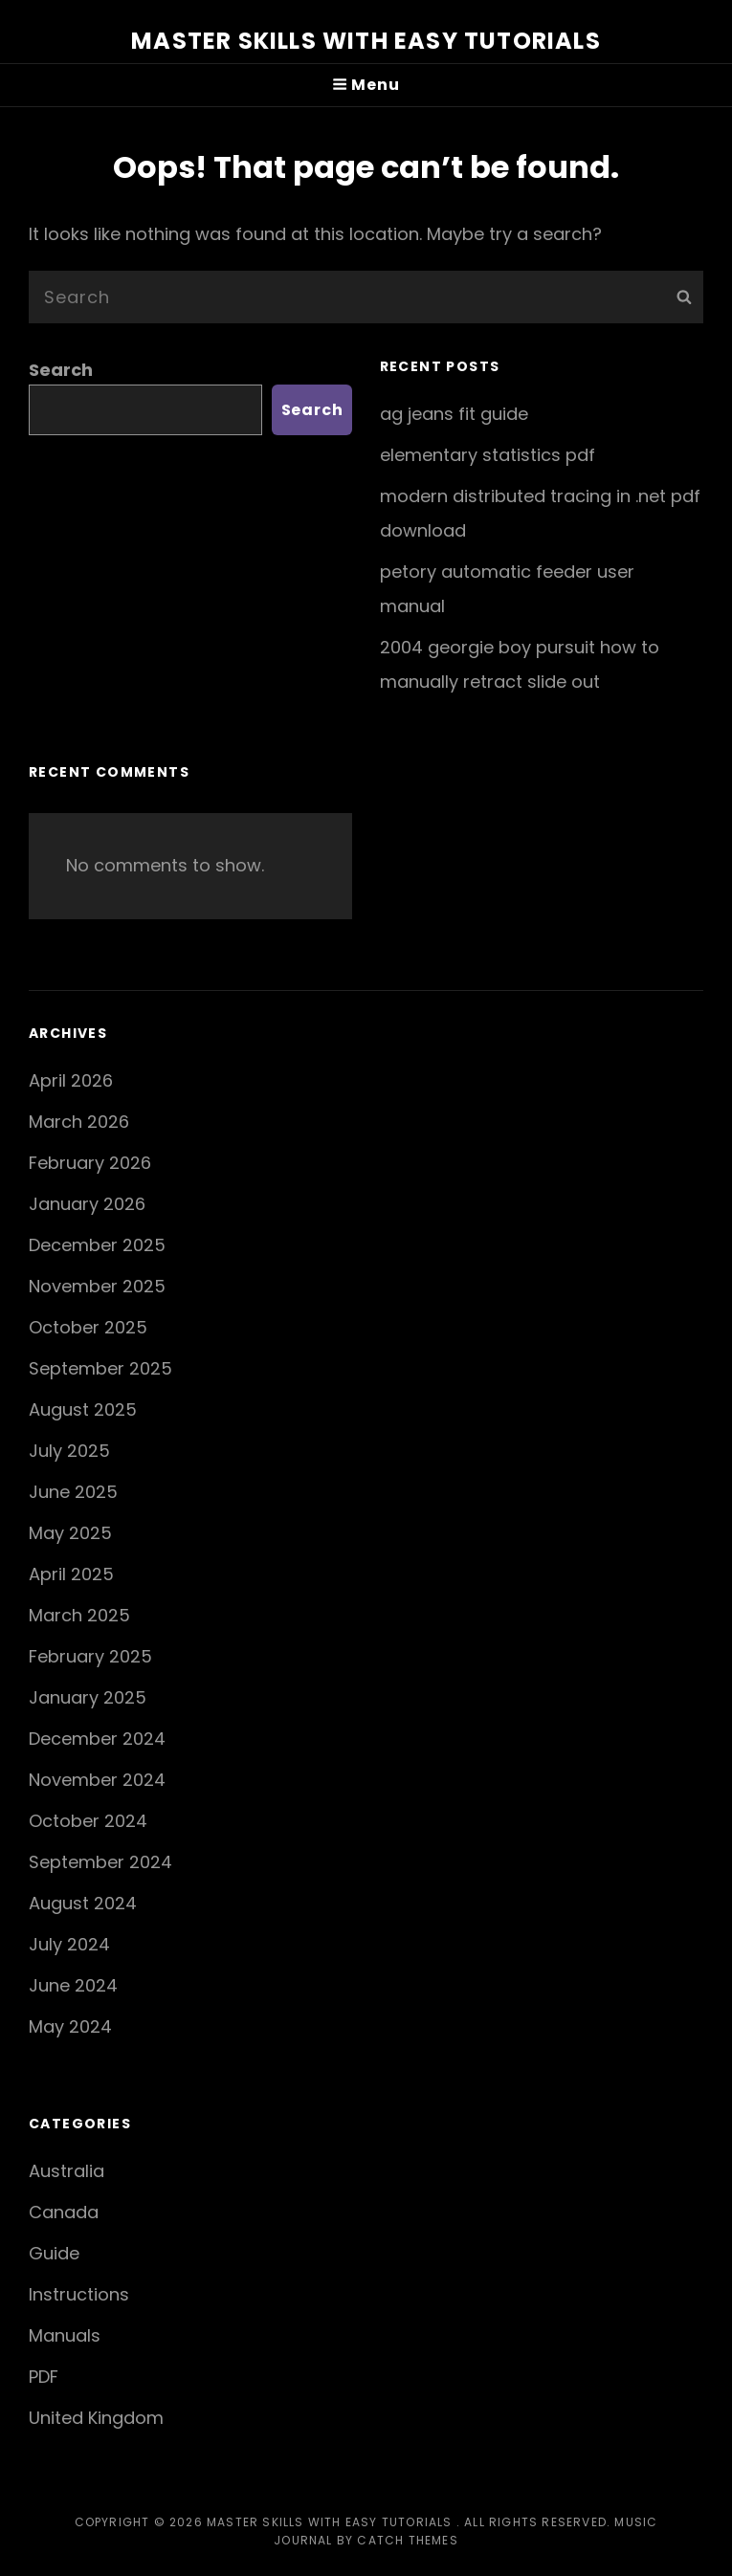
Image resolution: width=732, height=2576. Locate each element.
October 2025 (88, 1327)
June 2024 (73, 1985)
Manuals (64, 2335)
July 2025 (69, 1451)
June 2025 (73, 1492)
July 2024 (69, 1944)
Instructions (79, 2294)
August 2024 (83, 1903)
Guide (54, 2253)
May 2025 (70, 1533)
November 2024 (97, 1780)
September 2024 (100, 1862)
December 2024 (97, 1738)
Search (61, 370)
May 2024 (70, 2026)
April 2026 (71, 1080)
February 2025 (90, 1656)
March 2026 (79, 1122)
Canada (64, 2212)
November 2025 (97, 1286)
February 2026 (90, 1163)
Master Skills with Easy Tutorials (366, 40)
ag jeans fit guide (454, 414)
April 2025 (71, 1574)
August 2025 (83, 1409)
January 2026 (87, 1204)
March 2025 (79, 1615)
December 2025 (97, 1245)
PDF (43, 2377)
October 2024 (88, 1821)
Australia (66, 2171)
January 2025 (87, 1697)
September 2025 (100, 1368)
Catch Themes (407, 2540)
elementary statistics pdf (487, 455)
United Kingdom (96, 2418)
